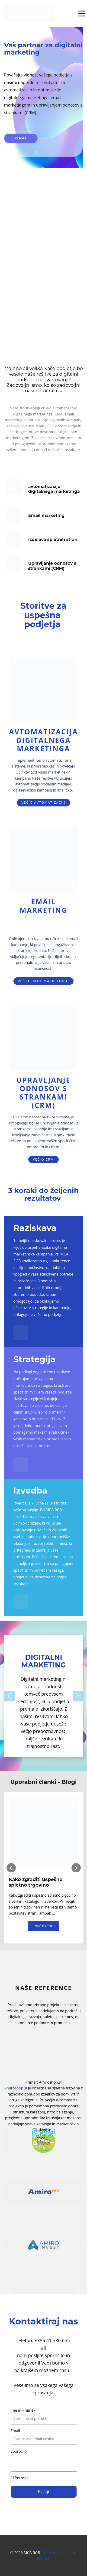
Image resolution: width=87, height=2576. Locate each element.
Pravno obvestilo (58, 2552)
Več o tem (43, 1925)
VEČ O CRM (43, 1159)
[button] (9, 1696)
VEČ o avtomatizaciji (43, 802)
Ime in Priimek (23, 2410)
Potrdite (22, 2477)
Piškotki (43, 2558)
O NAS (21, 138)
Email (15, 2430)
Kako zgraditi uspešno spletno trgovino (36, 1882)
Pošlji (43, 2491)
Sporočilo (19, 2451)
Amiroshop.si (15, 2088)
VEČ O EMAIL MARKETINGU (43, 981)
